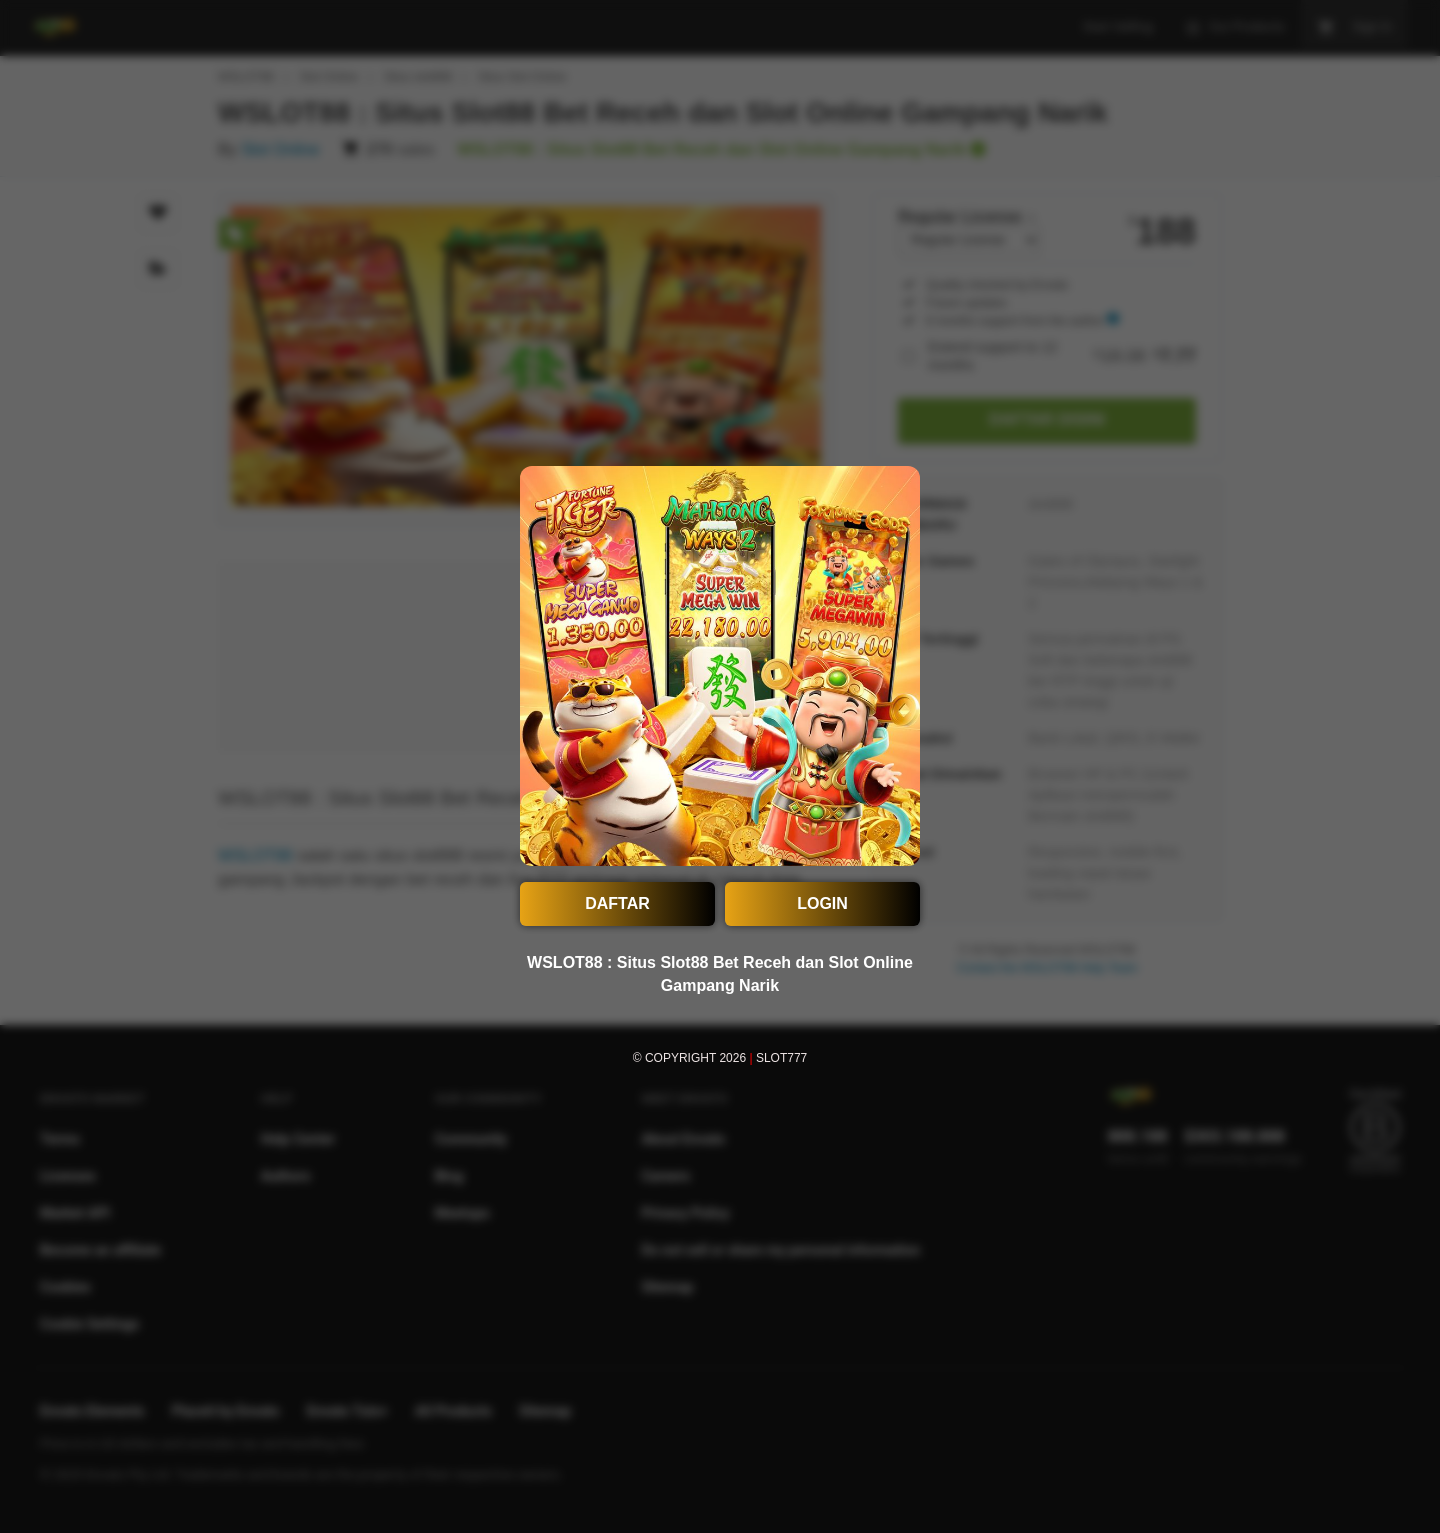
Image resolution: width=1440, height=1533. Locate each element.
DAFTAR (617, 903)
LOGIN (822, 903)
